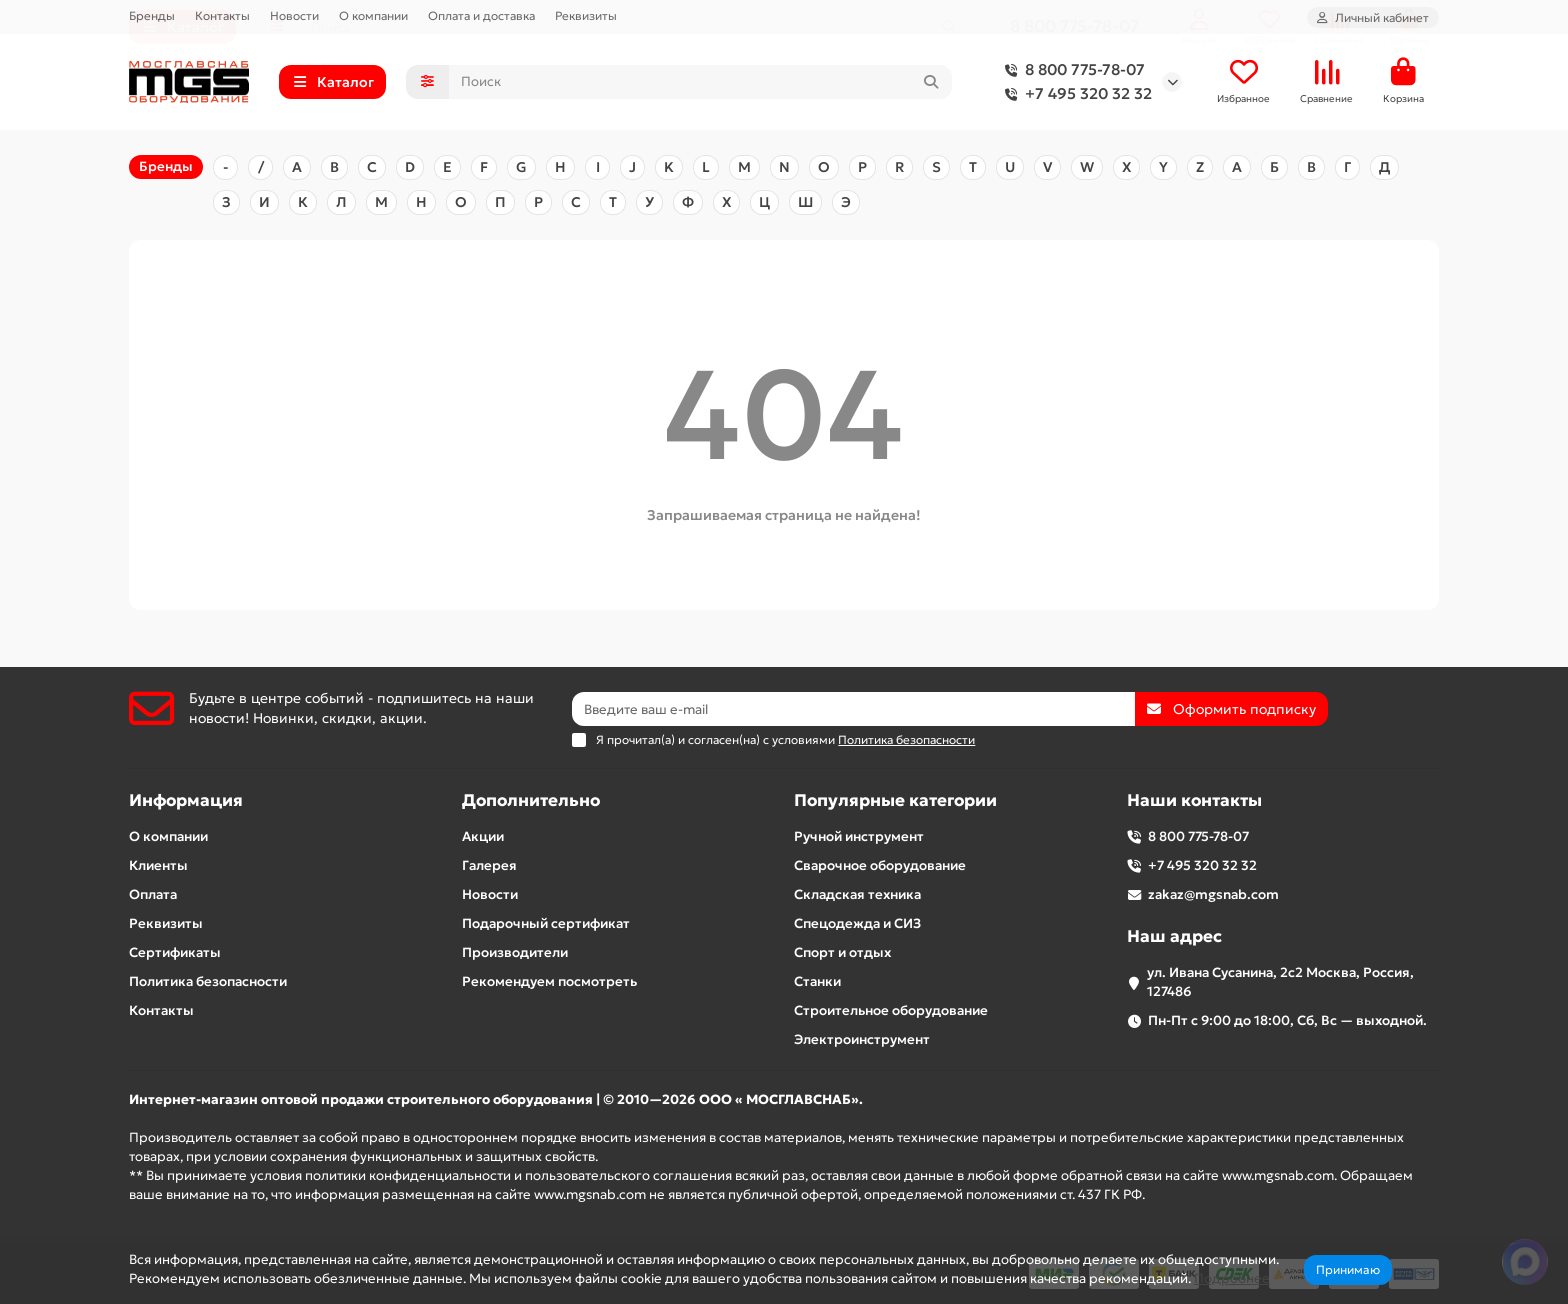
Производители (515, 952)
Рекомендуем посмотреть (549, 981)
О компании (373, 15)
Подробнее (1232, 1278)
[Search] (701, 83)
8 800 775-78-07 (1071, 71)
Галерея (489, 865)
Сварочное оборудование (880, 865)
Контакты (222, 15)
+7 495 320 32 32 (1074, 95)
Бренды (152, 15)
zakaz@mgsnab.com (1213, 894)
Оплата (153, 894)
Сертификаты (175, 952)
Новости (294, 15)
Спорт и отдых (842, 952)
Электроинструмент (862, 1039)
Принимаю (1348, 1269)
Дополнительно (531, 800)
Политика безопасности (208, 981)
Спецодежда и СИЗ (857, 923)
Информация (186, 800)
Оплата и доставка (481, 15)
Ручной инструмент (859, 836)
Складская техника (857, 894)
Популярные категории (895, 800)
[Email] (853, 709)
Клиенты (158, 865)
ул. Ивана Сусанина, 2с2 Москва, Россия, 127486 (1280, 982)
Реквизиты (586, 15)
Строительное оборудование (891, 1010)
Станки (817, 981)
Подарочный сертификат (546, 923)
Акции (483, 836)
